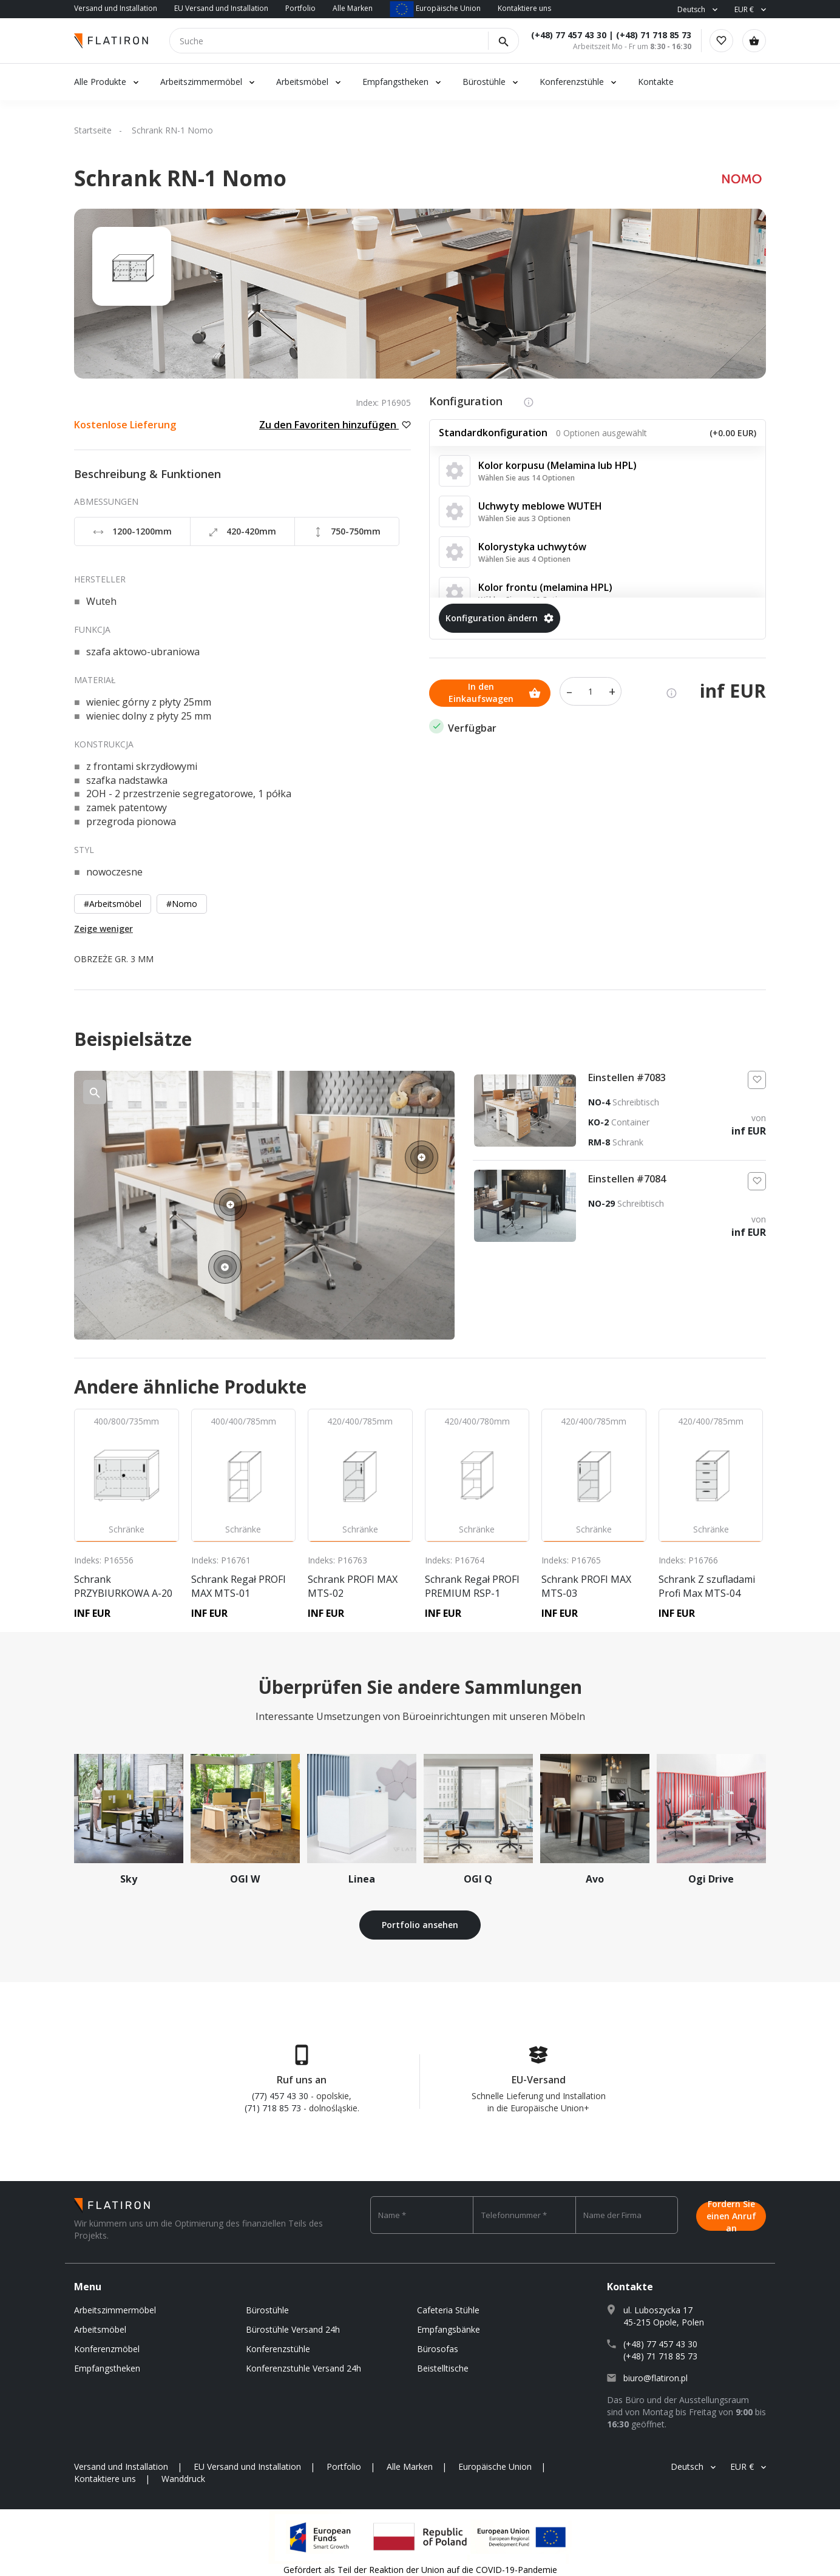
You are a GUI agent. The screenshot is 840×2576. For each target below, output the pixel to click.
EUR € (744, 9)
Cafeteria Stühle (448, 2310)
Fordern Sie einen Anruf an (731, 2215)
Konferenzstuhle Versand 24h (303, 2368)
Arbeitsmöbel (302, 81)
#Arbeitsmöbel (112, 903)
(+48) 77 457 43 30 (565, 35)
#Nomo (181, 903)
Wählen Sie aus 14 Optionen (526, 478)
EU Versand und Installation (221, 8)
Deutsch (691, 9)
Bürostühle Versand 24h (293, 2329)
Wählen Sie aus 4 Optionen (524, 559)
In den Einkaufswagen (495, 691)
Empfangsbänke (448, 2329)
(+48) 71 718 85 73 (650, 35)
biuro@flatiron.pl (655, 2378)
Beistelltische (443, 2368)
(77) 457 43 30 (280, 2096)
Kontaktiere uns (524, 8)
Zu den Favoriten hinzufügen (335, 424)
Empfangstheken (396, 81)
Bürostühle (484, 81)
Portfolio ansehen (420, 1924)
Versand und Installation (115, 8)
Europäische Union (435, 8)
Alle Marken (353, 8)
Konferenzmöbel (107, 2349)
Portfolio (300, 8)
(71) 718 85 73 (273, 2108)
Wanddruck (183, 2478)
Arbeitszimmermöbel (201, 81)
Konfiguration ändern (499, 618)
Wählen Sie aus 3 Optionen (524, 518)
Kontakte (656, 81)
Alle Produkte (100, 81)
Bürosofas (437, 2349)
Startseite (93, 130)
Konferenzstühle (572, 81)
